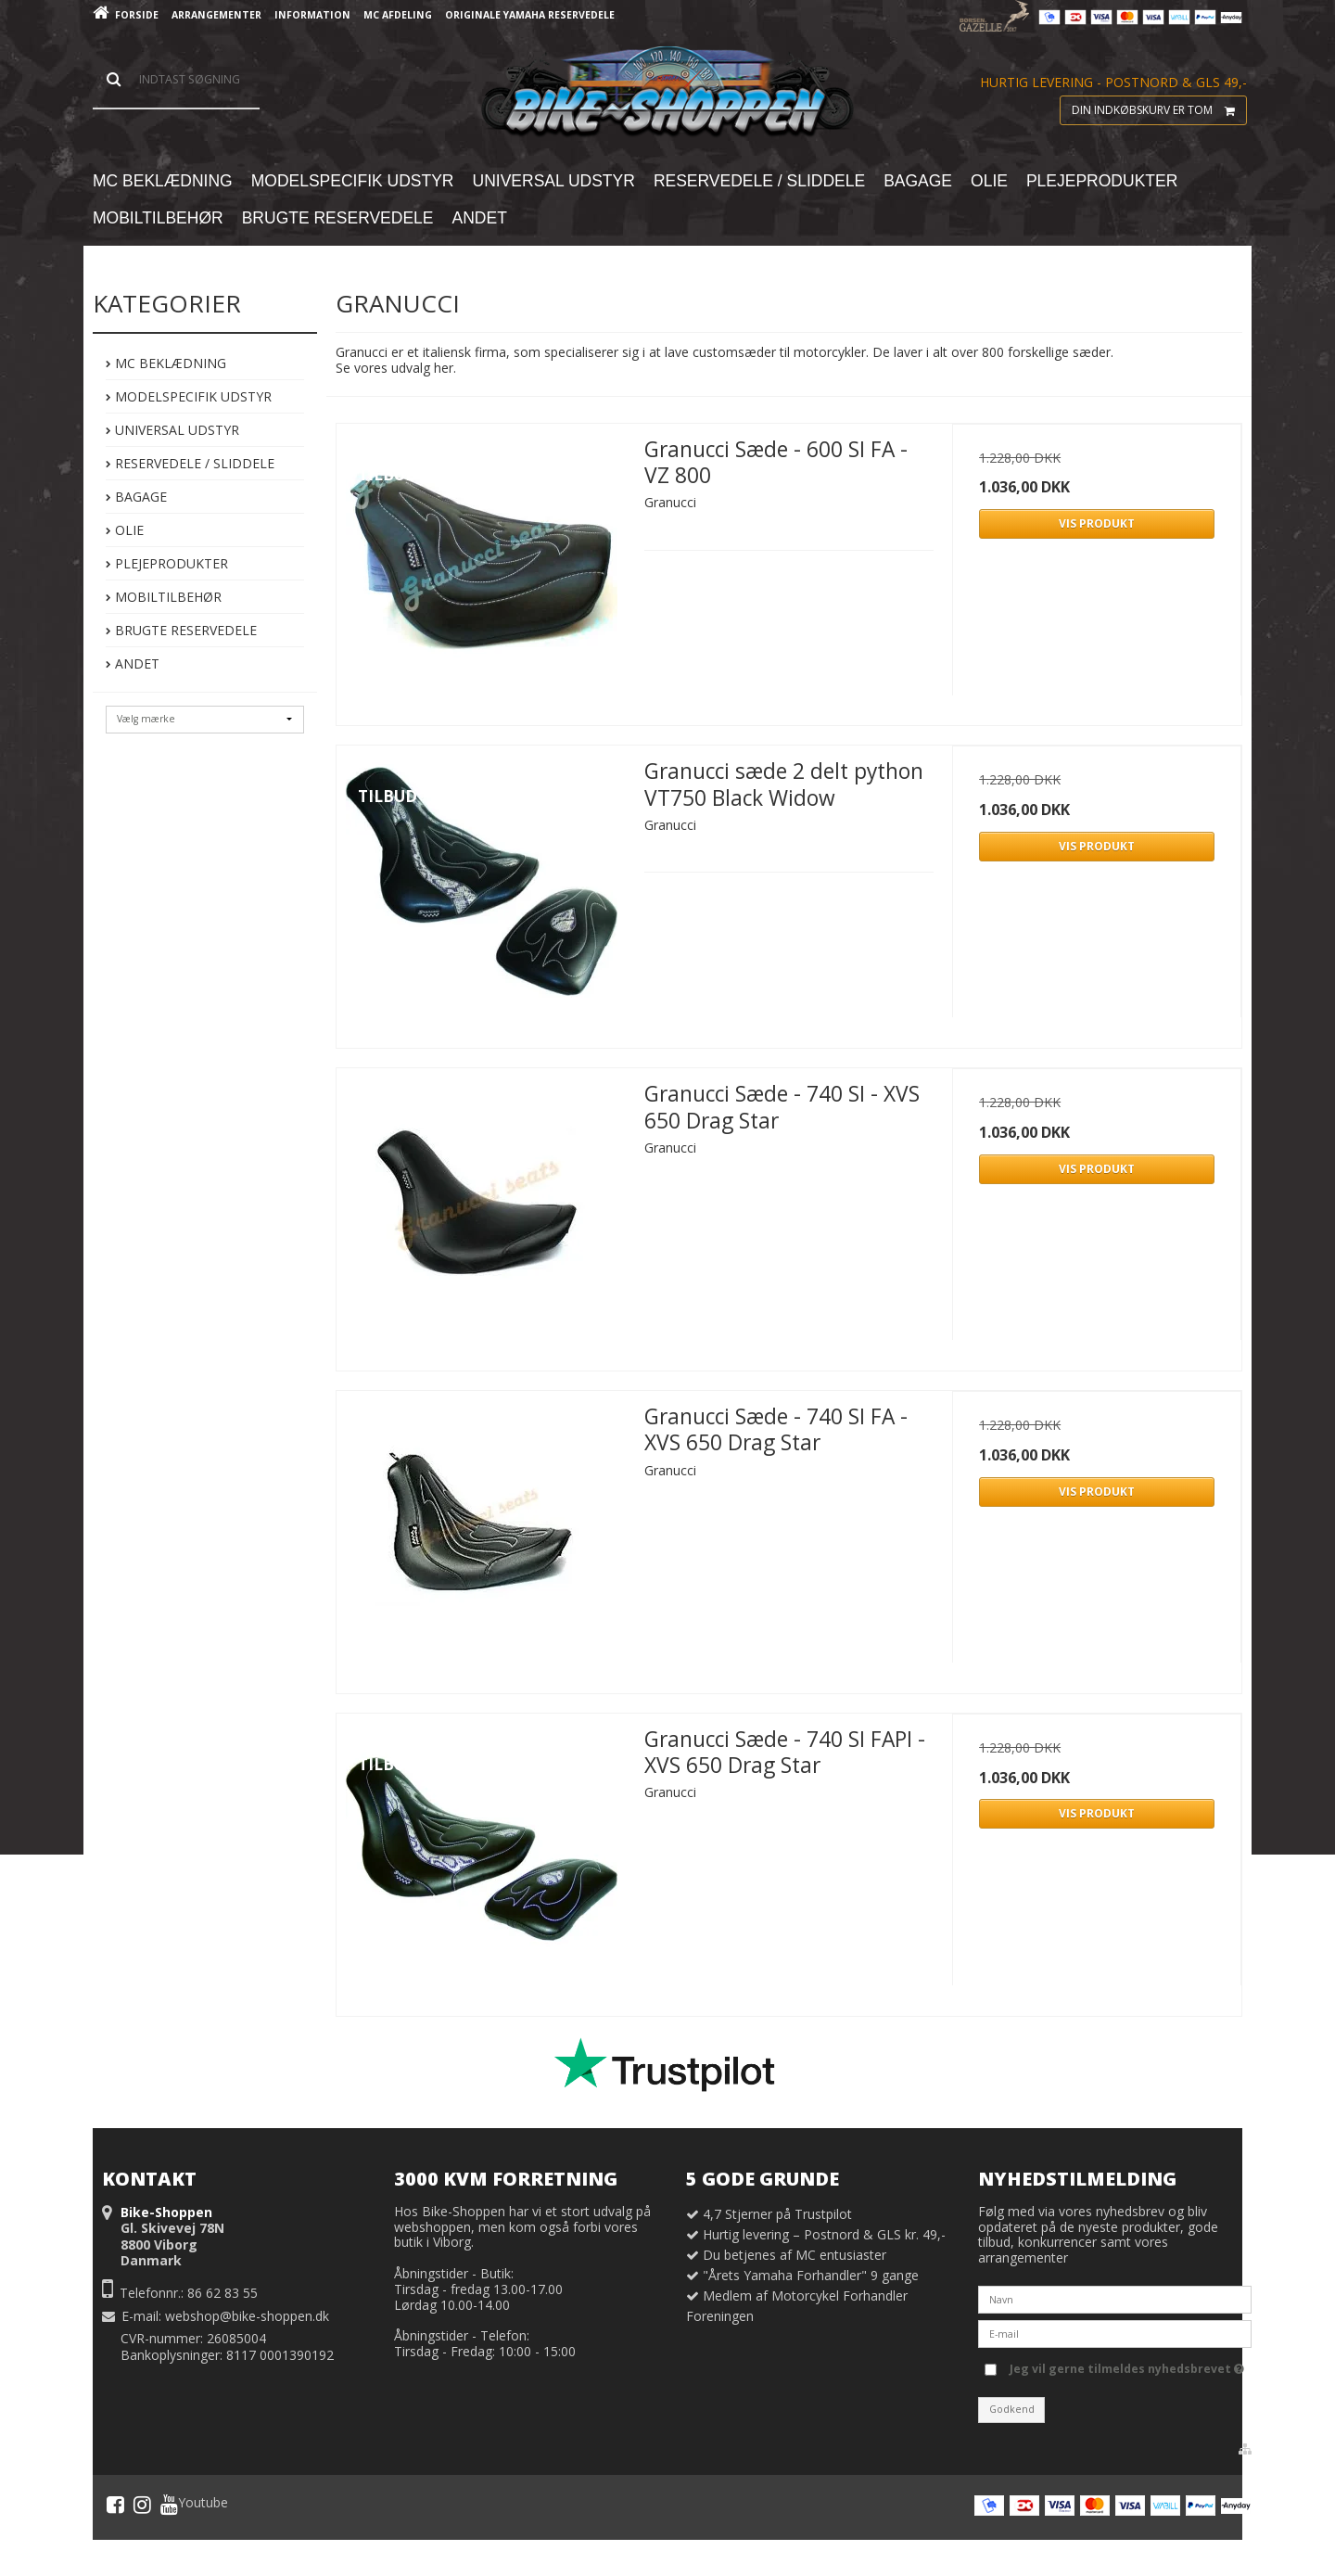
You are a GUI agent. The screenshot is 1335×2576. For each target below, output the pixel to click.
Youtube (194, 2504)
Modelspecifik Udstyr (189, 396)
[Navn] (1115, 2298)
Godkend (1012, 2409)
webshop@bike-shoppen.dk (247, 2316)
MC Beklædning (166, 363)
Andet (132, 663)
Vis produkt (1097, 523)
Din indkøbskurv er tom (1159, 110)
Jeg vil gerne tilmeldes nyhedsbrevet (1127, 2365)
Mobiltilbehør (164, 597)
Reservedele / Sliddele (190, 463)
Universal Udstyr (172, 430)
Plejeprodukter (167, 563)
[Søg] (176, 80)
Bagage (136, 496)
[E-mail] (1115, 2332)
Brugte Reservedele (181, 630)
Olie (125, 530)
